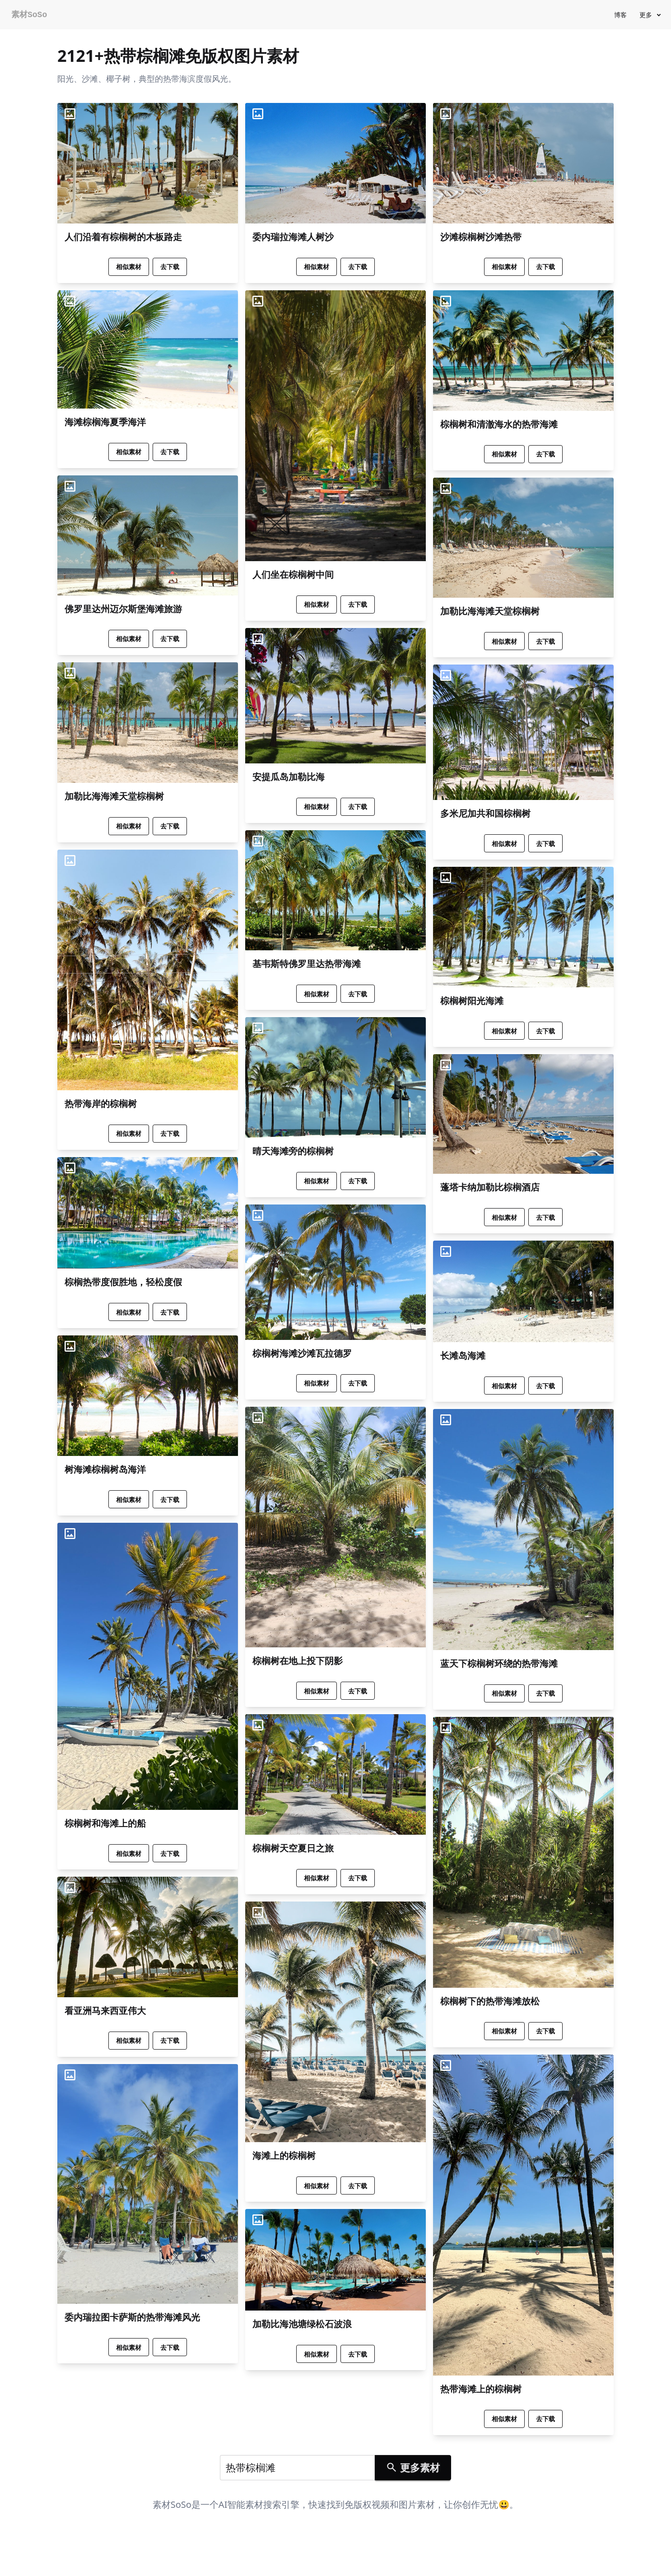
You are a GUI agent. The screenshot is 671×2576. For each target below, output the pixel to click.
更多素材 (413, 2467)
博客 (620, 14)
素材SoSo (29, 14)
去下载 (169, 266)
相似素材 (128, 266)
